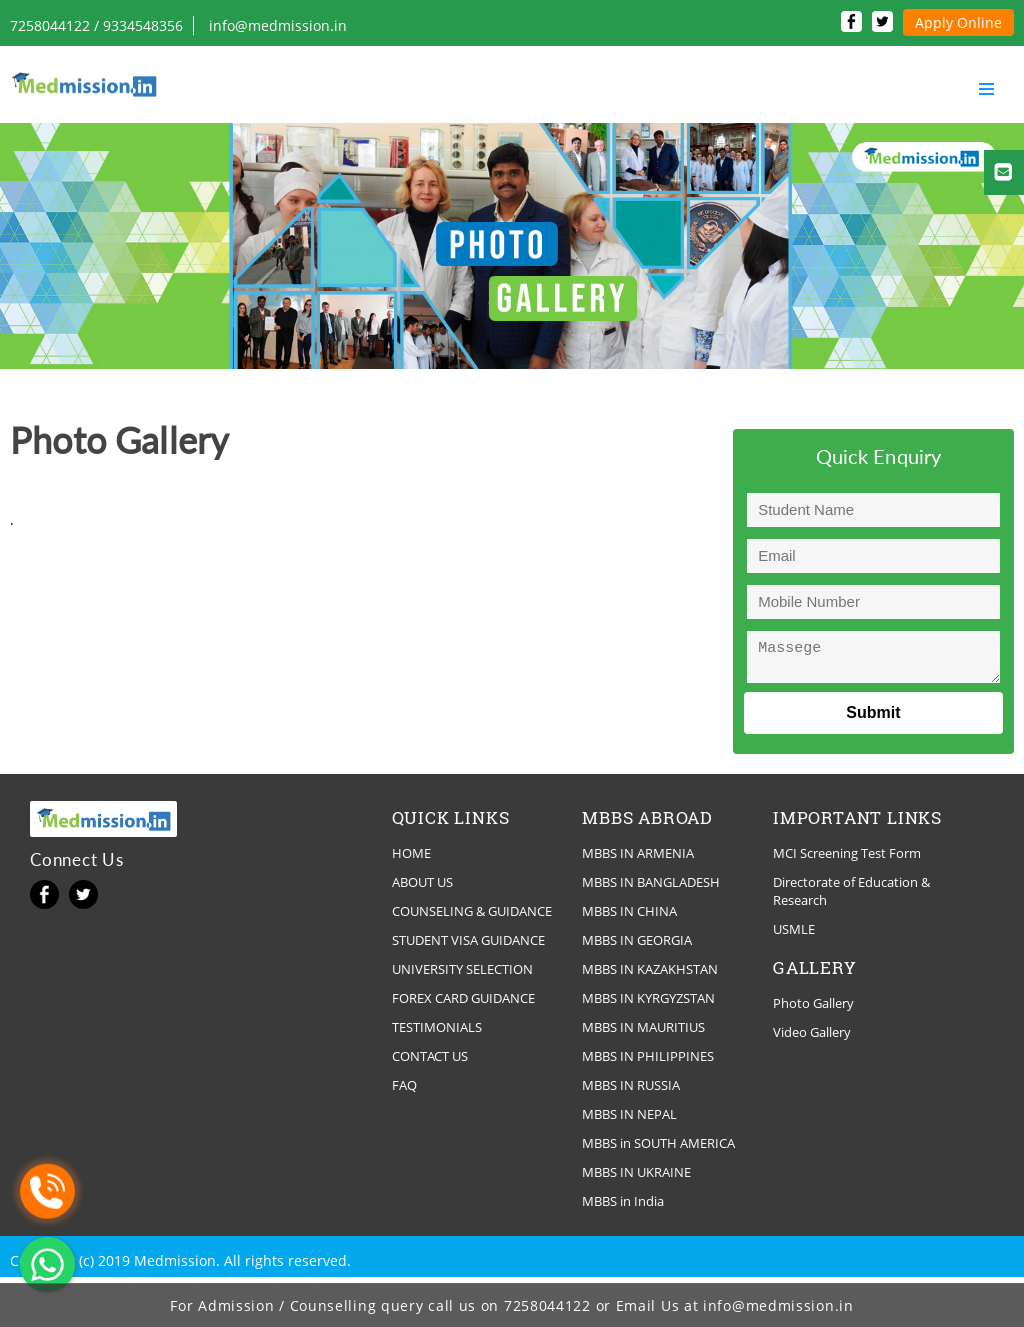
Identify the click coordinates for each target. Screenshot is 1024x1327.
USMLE (794, 935)
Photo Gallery (813, 1009)
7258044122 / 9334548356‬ (96, 25)
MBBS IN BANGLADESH (651, 888)
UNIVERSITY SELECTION (462, 975)
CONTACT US (430, 1062)
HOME (411, 859)
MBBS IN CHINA (629, 917)
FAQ (404, 1091)
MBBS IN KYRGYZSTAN (648, 1004)
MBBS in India (623, 1207)
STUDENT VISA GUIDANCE (468, 946)
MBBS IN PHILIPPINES (648, 1062)
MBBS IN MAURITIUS (643, 1033)
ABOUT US (422, 888)
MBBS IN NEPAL (629, 1120)
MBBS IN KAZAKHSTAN (650, 975)
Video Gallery (812, 1038)
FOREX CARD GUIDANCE (463, 1004)
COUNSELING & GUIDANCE (472, 917)
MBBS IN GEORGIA (637, 946)
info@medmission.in (278, 25)
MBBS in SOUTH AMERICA (658, 1149)
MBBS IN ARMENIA (638, 859)
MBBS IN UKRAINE (636, 1178)
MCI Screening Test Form (847, 859)
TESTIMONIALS (437, 1033)
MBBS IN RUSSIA (631, 1091)
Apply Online (958, 22)
